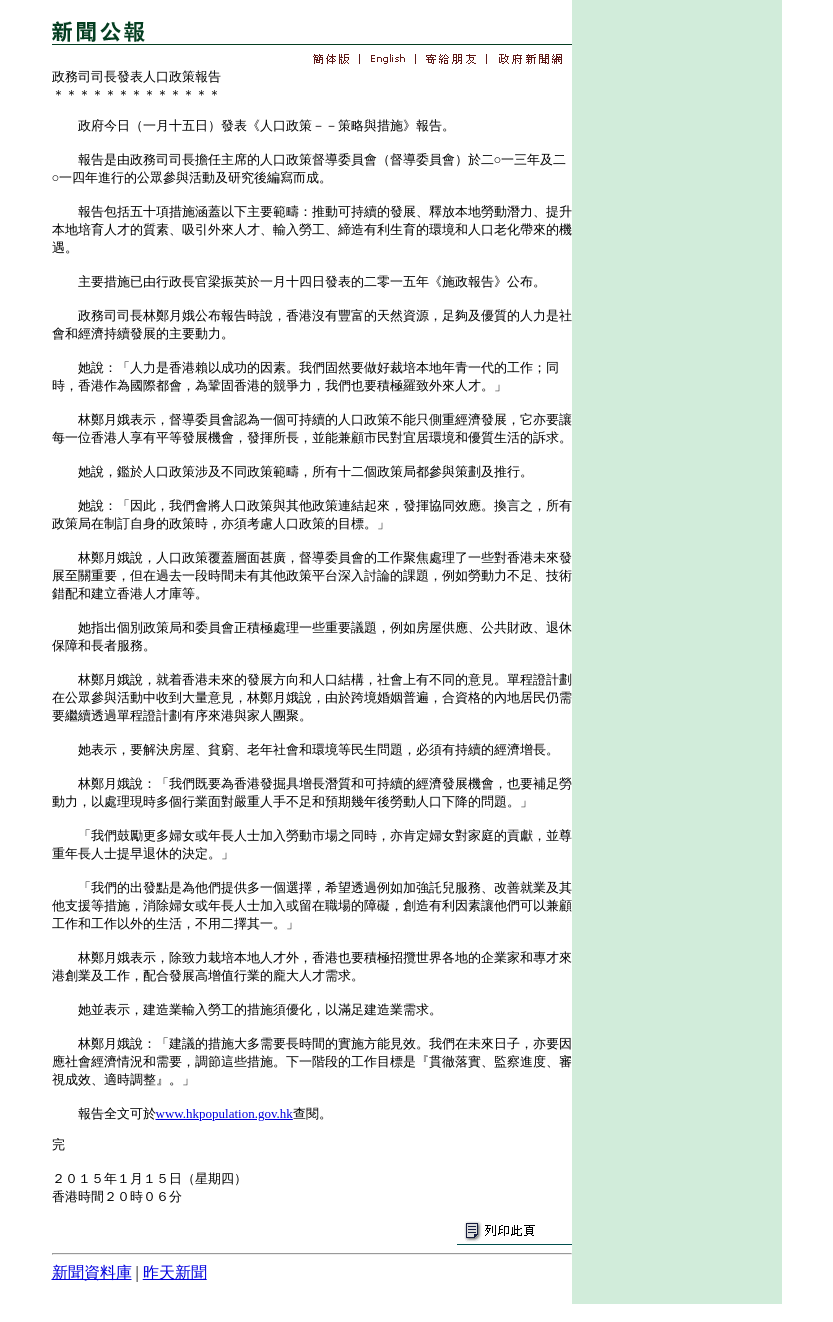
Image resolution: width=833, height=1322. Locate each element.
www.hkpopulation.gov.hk (224, 1113)
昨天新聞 (175, 1272)
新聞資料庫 (92, 1272)
